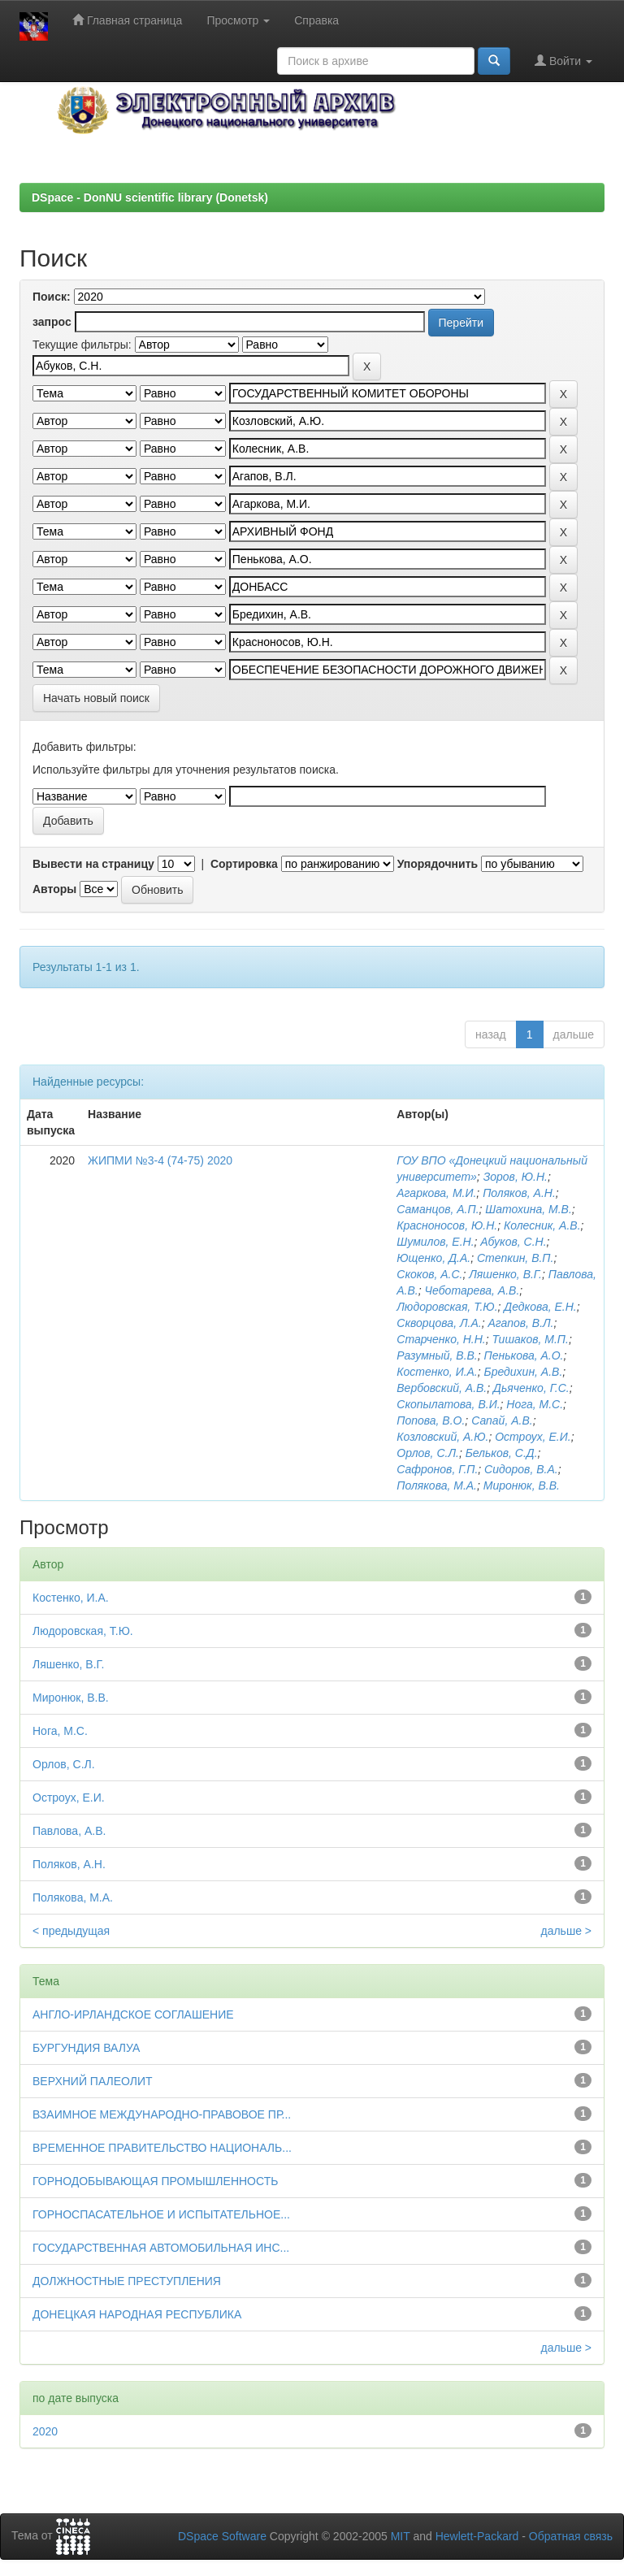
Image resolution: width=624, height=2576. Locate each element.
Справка (316, 20)
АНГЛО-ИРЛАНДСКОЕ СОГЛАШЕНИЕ (133, 2014)
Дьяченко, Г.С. (531, 1387)
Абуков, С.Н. (513, 1241)
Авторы (54, 889)
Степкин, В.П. (515, 1257)
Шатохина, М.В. (528, 1209)
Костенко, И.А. (437, 1371)
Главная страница (127, 20)
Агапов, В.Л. (520, 1322)
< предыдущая (71, 1930)
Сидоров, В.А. (521, 1469)
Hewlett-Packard (477, 2536)
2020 (45, 2431)
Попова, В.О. (430, 1420)
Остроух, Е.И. (532, 1436)
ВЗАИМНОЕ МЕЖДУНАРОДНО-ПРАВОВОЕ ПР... (161, 2114)
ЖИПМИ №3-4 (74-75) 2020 (160, 1160)
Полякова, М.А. (436, 1485)
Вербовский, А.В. (441, 1387)
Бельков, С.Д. (502, 1452)
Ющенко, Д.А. (433, 1257)
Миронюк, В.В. (521, 1485)
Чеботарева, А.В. (472, 1290)
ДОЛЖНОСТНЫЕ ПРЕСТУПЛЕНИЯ (126, 2281)
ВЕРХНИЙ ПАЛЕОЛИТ (92, 2081)
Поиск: (51, 296)
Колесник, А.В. (542, 1225)
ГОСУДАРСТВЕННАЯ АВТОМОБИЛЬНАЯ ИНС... (160, 2247)
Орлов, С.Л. (427, 1452)
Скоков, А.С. (429, 1274)
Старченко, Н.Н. (440, 1339)
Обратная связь (571, 2536)
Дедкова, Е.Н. (540, 1306)
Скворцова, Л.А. (438, 1322)
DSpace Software (222, 2536)
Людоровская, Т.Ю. (446, 1306)
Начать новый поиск (96, 698)
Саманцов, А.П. (437, 1209)
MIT (400, 2536)
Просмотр (238, 20)
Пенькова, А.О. (524, 1355)
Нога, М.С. (534, 1404)
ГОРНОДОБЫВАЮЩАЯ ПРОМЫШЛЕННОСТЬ (155, 2181)
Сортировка (244, 863)
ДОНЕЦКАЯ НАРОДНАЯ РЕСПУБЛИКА (136, 2314)
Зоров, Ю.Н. (515, 1176)
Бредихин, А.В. (523, 1371)
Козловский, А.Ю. (442, 1436)
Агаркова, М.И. (436, 1192)
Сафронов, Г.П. (437, 1469)
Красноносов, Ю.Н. (446, 1225)
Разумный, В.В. (436, 1355)
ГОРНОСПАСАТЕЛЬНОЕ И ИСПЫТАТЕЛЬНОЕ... (161, 2214)
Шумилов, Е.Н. (435, 1241)
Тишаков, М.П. (530, 1339)
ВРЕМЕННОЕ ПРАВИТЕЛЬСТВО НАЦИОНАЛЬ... (162, 2147)
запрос (52, 321)
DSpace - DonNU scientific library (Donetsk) (150, 197)
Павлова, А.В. (69, 1830)
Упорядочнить (437, 863)
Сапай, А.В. (502, 1420)
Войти (563, 60)
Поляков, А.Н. (519, 1192)
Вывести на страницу (93, 863)
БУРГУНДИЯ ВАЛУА (86, 2047)
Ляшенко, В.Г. (505, 1274)
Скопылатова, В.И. (448, 1404)
